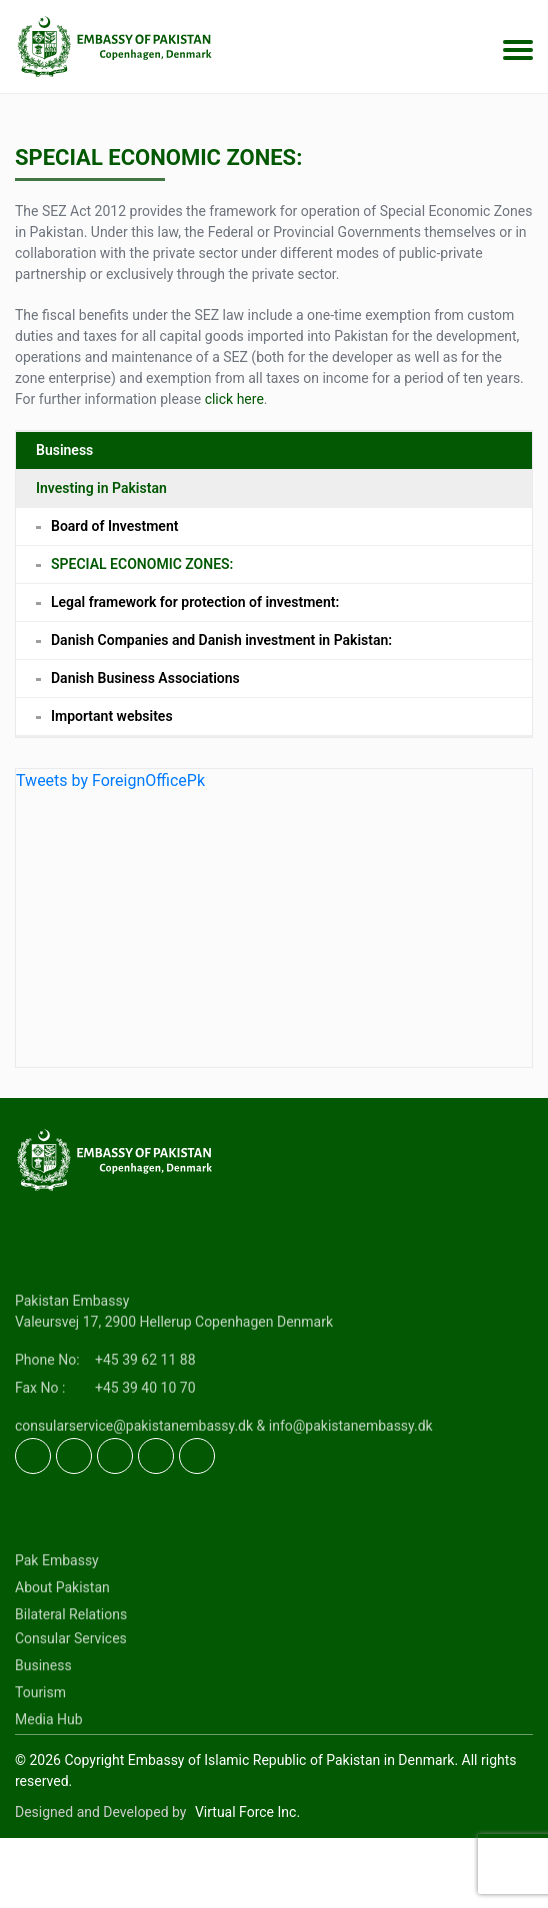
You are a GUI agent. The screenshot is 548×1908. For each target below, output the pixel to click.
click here (234, 399)
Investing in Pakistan (101, 488)
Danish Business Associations (145, 678)
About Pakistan (62, 1632)
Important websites (112, 716)
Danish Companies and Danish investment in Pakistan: (221, 640)
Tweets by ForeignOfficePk (110, 780)
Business (64, 450)
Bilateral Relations (71, 1659)
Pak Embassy (57, 1605)
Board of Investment (114, 526)
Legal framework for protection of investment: (195, 602)
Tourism (40, 1737)
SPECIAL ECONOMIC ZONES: (142, 564)
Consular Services (71, 1683)
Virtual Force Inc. (247, 1812)
